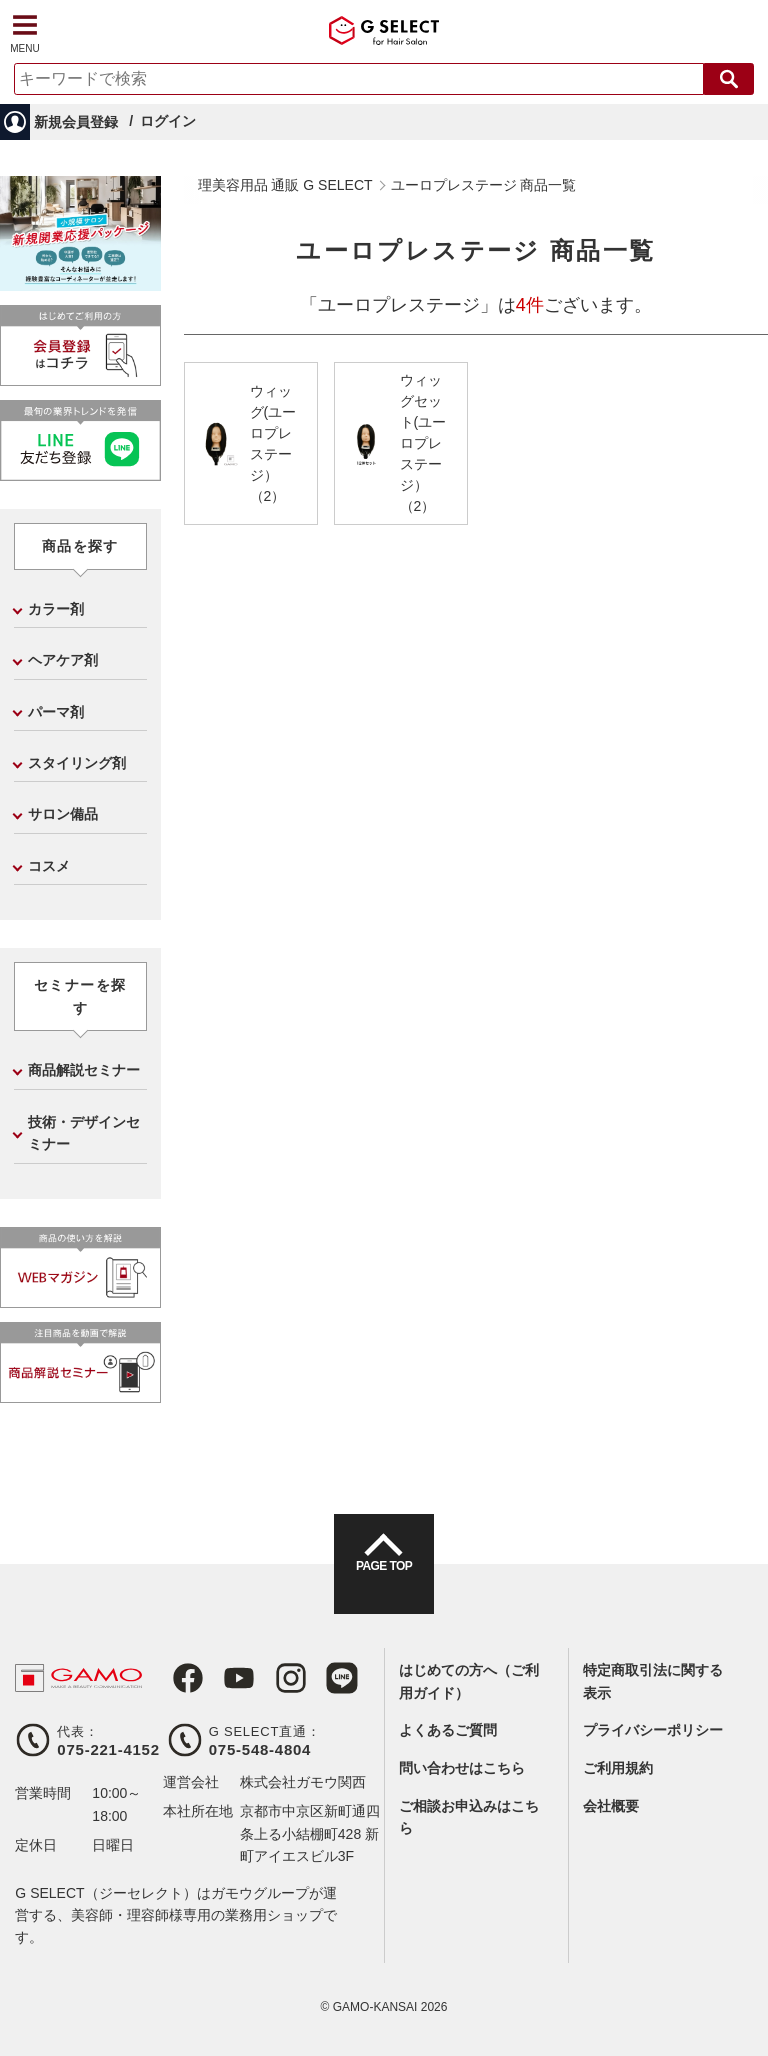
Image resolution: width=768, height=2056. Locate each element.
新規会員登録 (76, 122)
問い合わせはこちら (462, 1768)
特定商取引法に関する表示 (653, 1681)
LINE (317, 1678)
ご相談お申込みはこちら (469, 1817)
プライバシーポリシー (653, 1730)
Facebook (179, 1678)
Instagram (271, 1678)
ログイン (168, 121)
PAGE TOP (384, 1582)
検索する (729, 79)
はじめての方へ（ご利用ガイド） (469, 1681)
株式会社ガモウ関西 (303, 1782)
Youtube (225, 1678)
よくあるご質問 (448, 1730)
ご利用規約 (618, 1768)
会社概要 (611, 1806)
